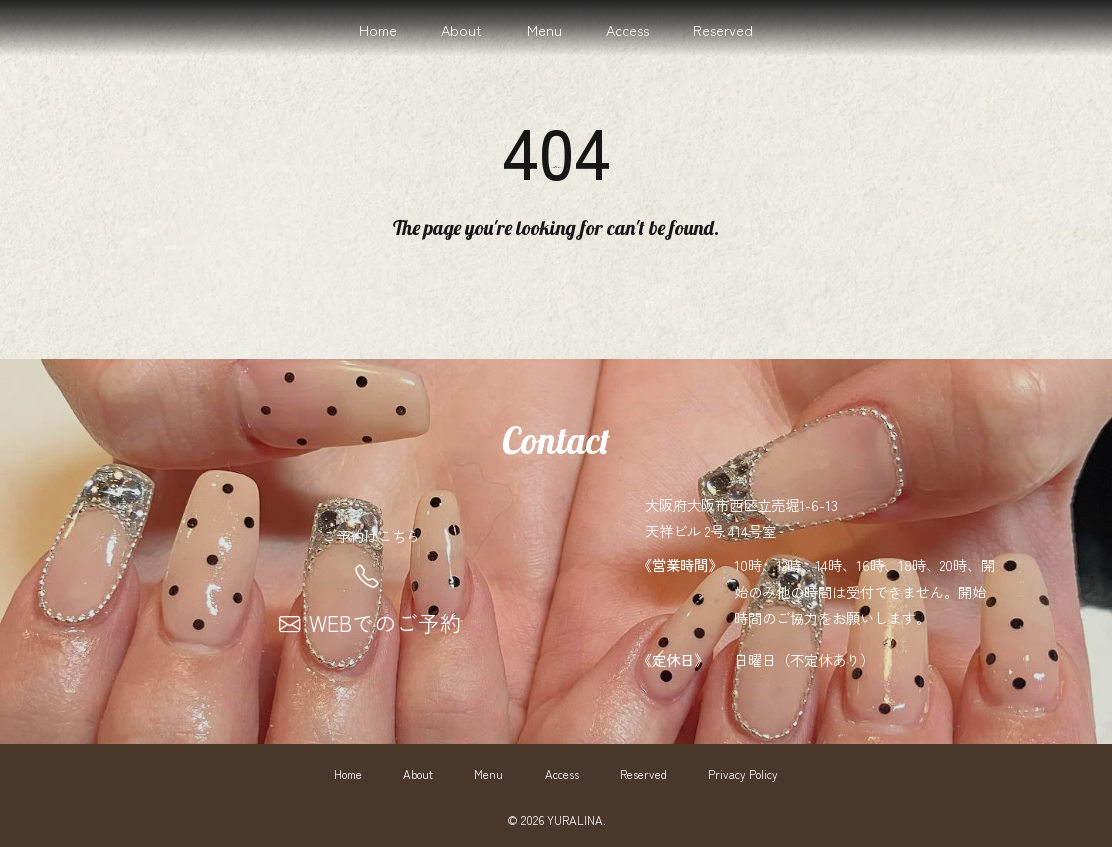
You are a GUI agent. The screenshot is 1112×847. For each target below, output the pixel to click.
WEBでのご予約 (370, 622)
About (461, 29)
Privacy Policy (743, 774)
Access (627, 29)
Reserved (723, 29)
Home (378, 29)
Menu (544, 29)
